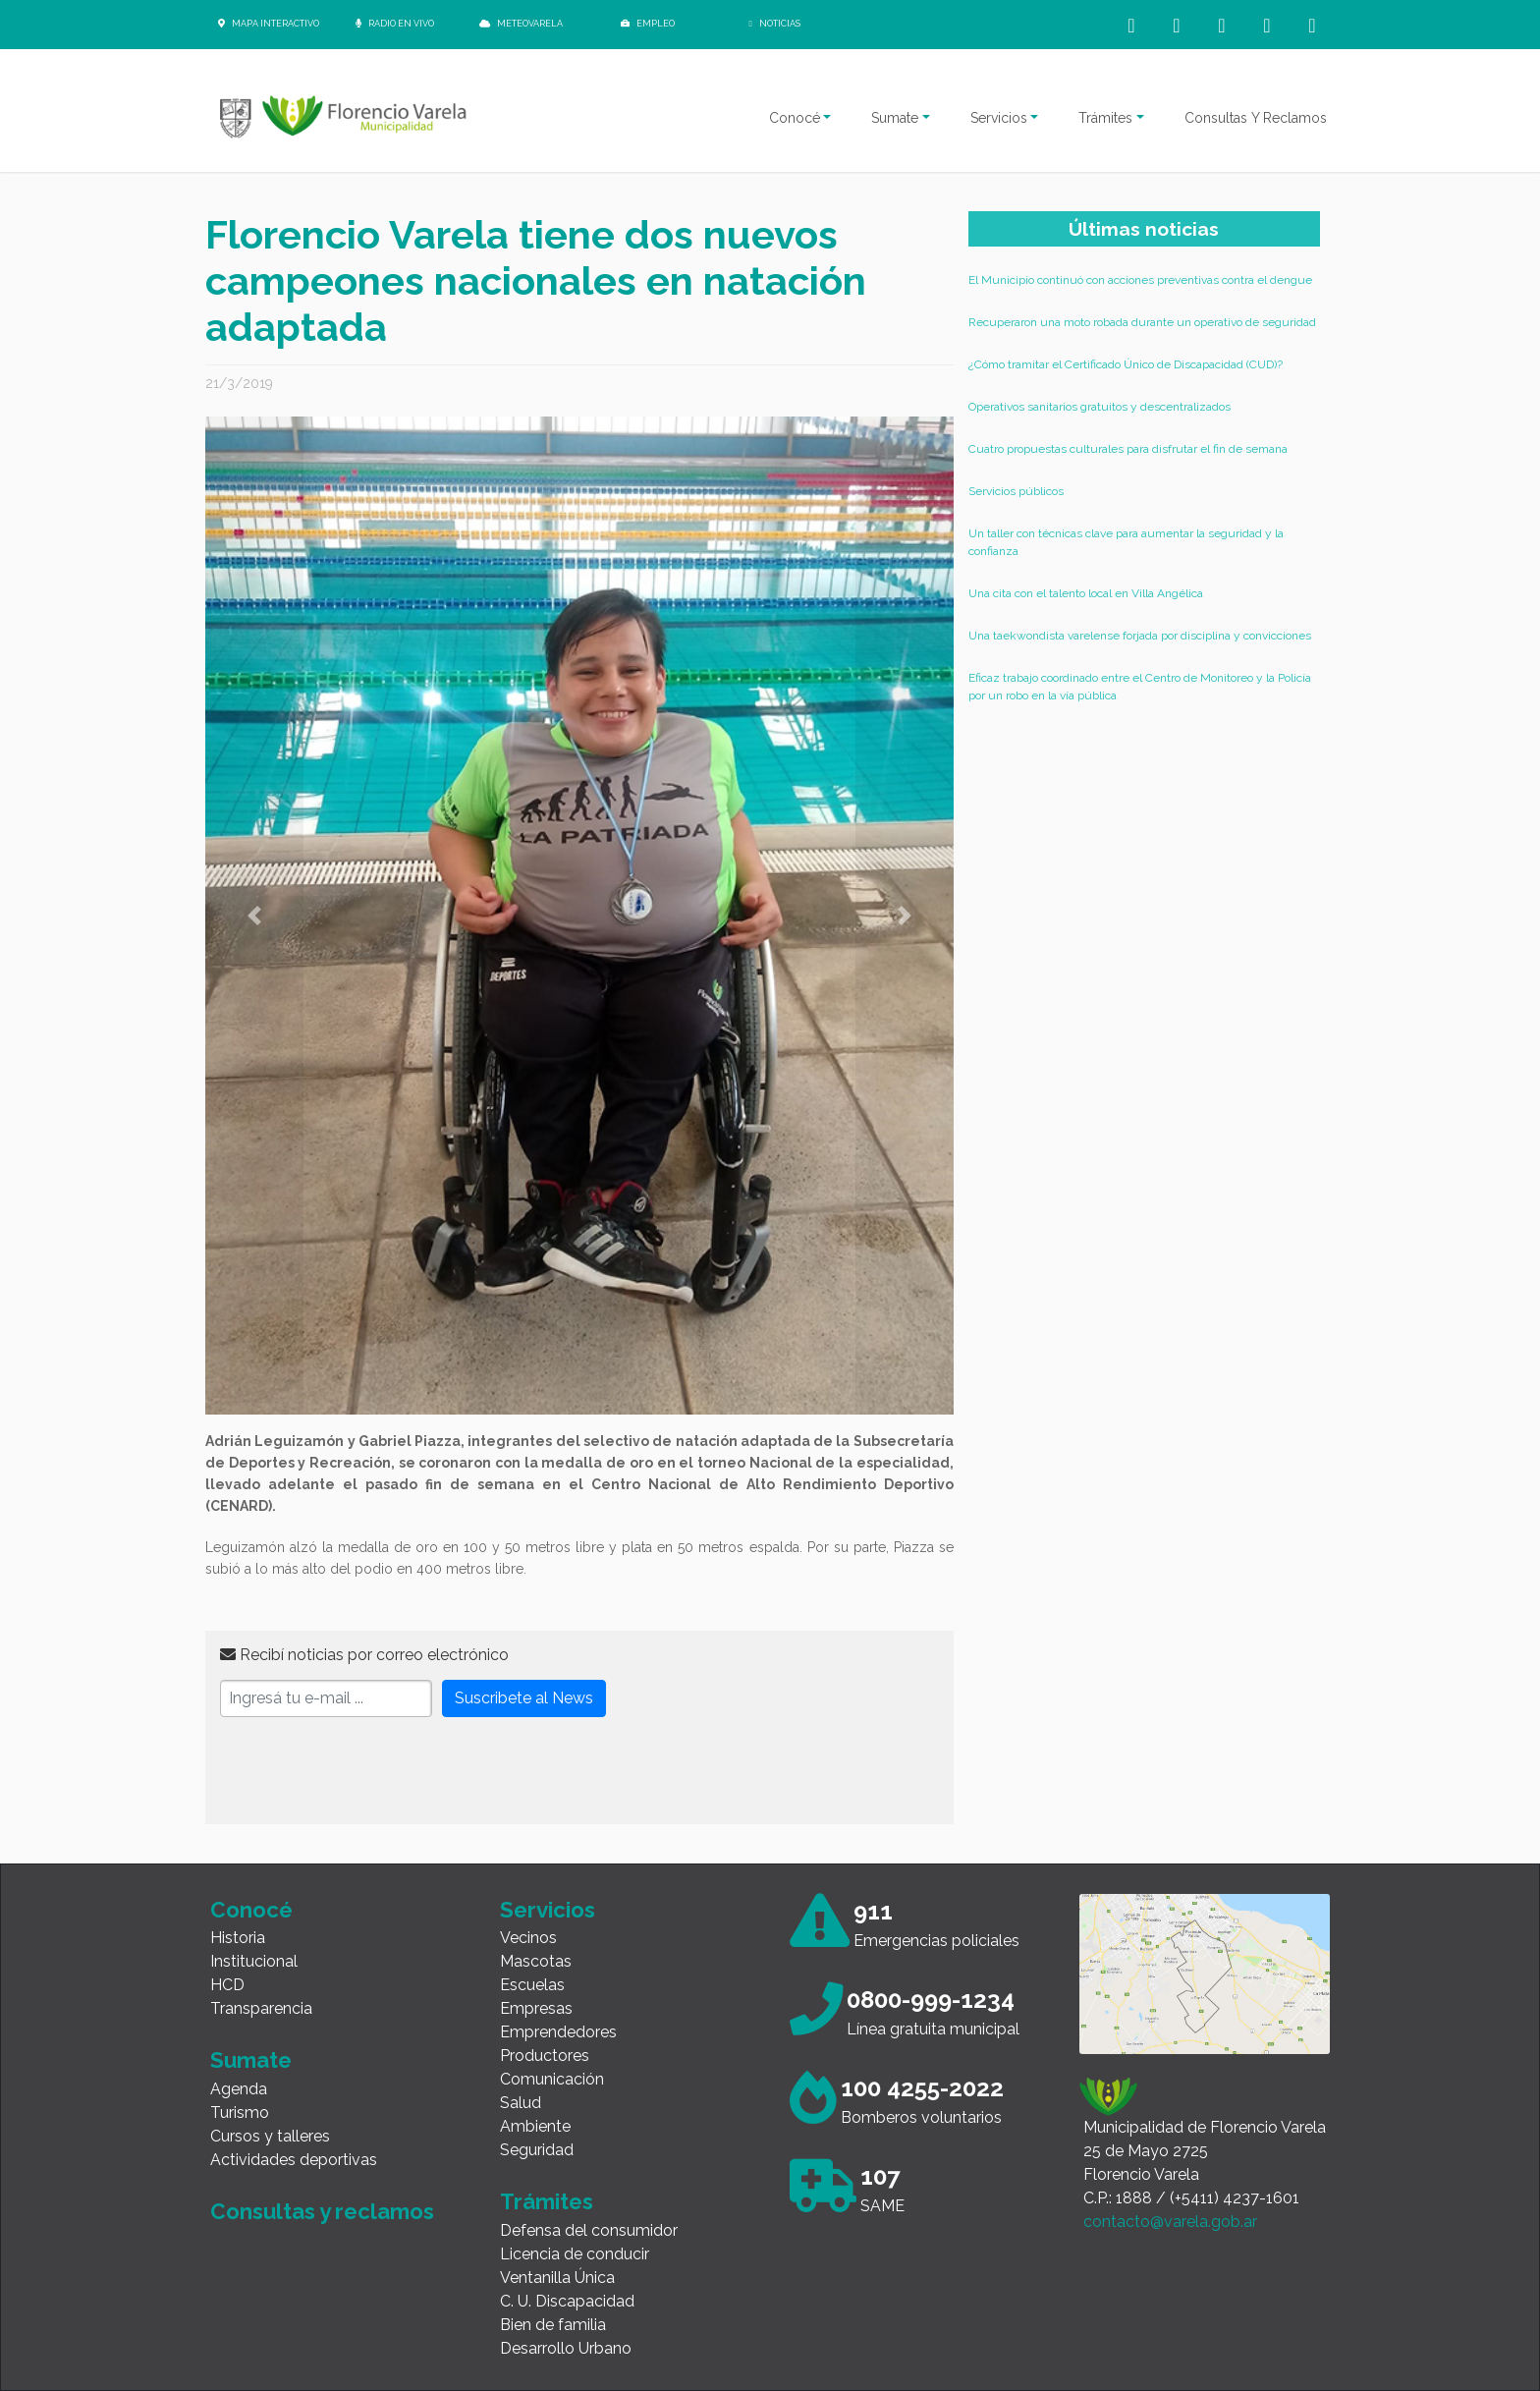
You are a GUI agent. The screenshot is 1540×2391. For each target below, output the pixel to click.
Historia (237, 1937)
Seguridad (537, 2150)
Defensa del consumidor (589, 2230)
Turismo (239, 2112)
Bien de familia (553, 2324)
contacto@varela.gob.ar (1170, 2221)
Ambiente (535, 2126)
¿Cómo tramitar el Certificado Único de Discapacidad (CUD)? (1125, 364)
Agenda (238, 2089)
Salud (520, 2102)
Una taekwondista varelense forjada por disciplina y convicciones (1139, 635)
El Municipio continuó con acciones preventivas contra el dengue (1140, 280)
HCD (227, 1984)
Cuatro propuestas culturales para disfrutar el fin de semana (1128, 449)
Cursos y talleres (270, 2136)
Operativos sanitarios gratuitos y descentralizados (1099, 407)
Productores (544, 2055)
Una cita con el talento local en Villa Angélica (1085, 593)
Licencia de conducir (574, 2254)
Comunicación (552, 2079)
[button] (254, 916)
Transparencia (261, 2008)
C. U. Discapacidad (567, 2301)
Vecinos (528, 1937)
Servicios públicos (1016, 491)
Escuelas (532, 1984)
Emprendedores (558, 2032)
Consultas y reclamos (322, 2211)
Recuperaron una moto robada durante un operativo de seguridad (1142, 322)
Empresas (536, 2008)
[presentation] (369, 1771)
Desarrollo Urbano (566, 2348)
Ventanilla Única (557, 2277)
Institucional (254, 1961)
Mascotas (536, 1961)
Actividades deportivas (293, 2159)
